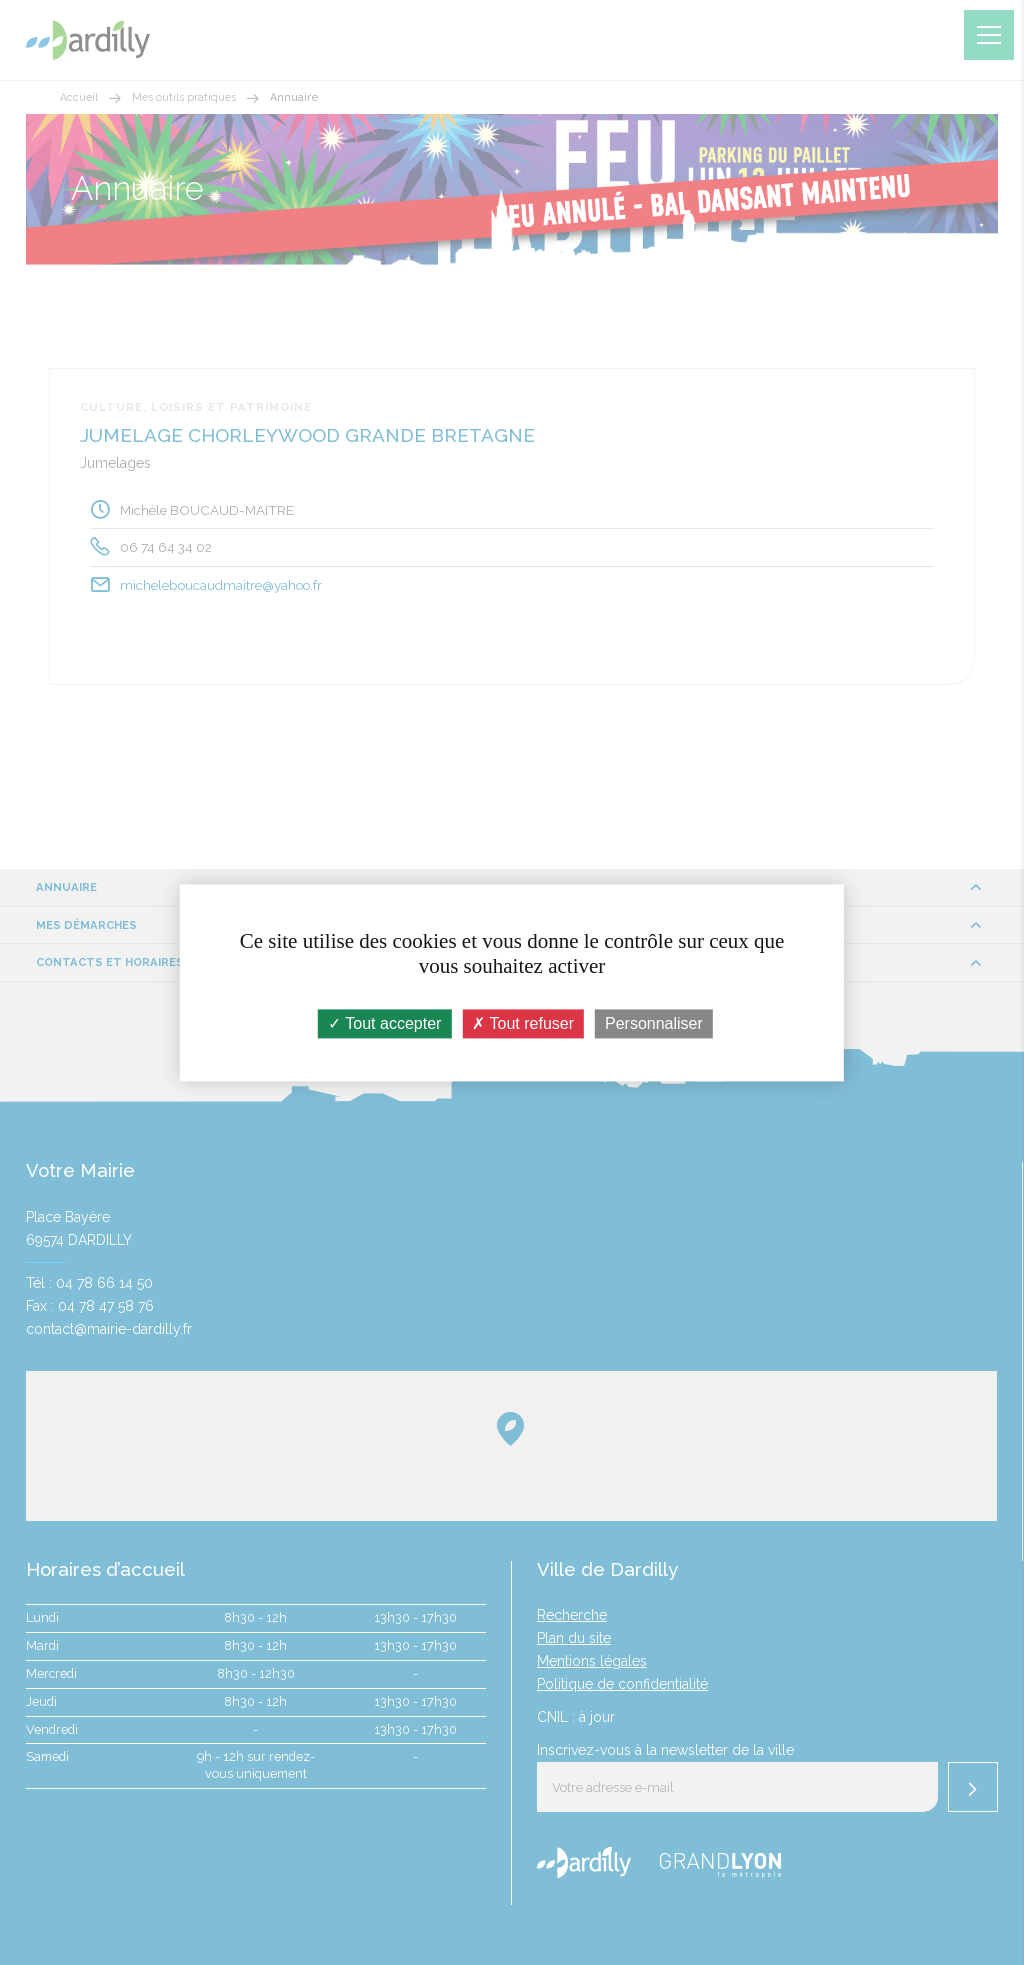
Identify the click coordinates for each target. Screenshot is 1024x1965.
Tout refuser (523, 1023)
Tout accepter (384, 1023)
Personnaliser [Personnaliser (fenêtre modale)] (654, 1023)
